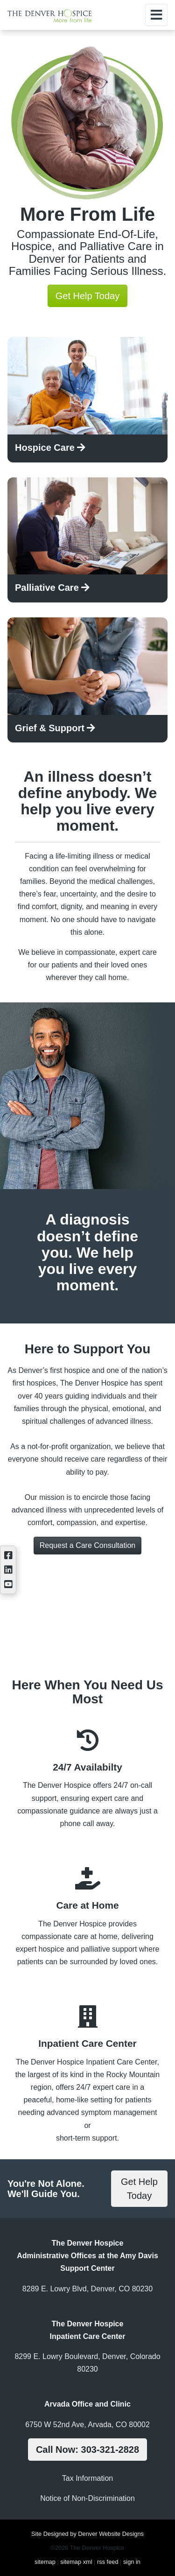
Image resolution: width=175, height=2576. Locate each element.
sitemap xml (76, 2561)
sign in (131, 2561)
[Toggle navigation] (156, 15)
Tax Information (87, 2478)
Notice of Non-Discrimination (87, 2498)
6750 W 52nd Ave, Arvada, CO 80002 (87, 2425)
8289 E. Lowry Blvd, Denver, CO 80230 (87, 2289)
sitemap (45, 2561)
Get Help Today (88, 296)
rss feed (108, 2561)
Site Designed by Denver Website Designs (87, 2533)
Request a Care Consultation (87, 1545)
